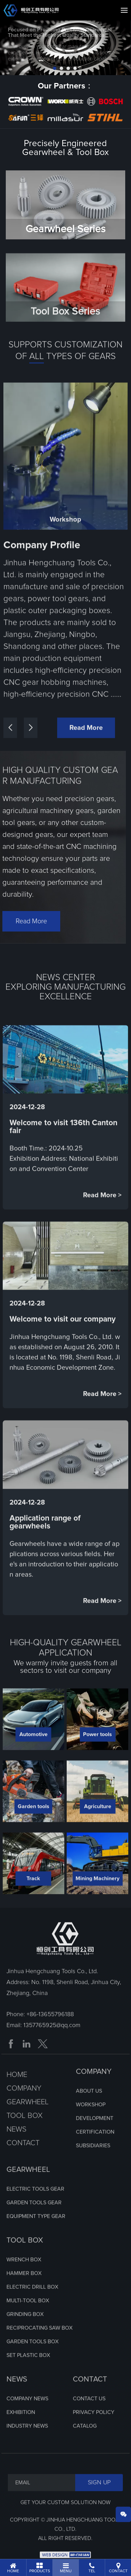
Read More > (102, 1215)
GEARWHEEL (28, 2190)
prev (19, 53)
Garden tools (33, 1827)
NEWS (16, 2400)
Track (33, 1899)
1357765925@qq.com (51, 2046)
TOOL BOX (24, 2261)
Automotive (33, 1755)
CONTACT (90, 2400)
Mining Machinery (97, 1899)
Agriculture (97, 1827)
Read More (86, 748)
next (112, 53)
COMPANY (94, 2092)
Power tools (97, 1755)
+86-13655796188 (50, 2035)
